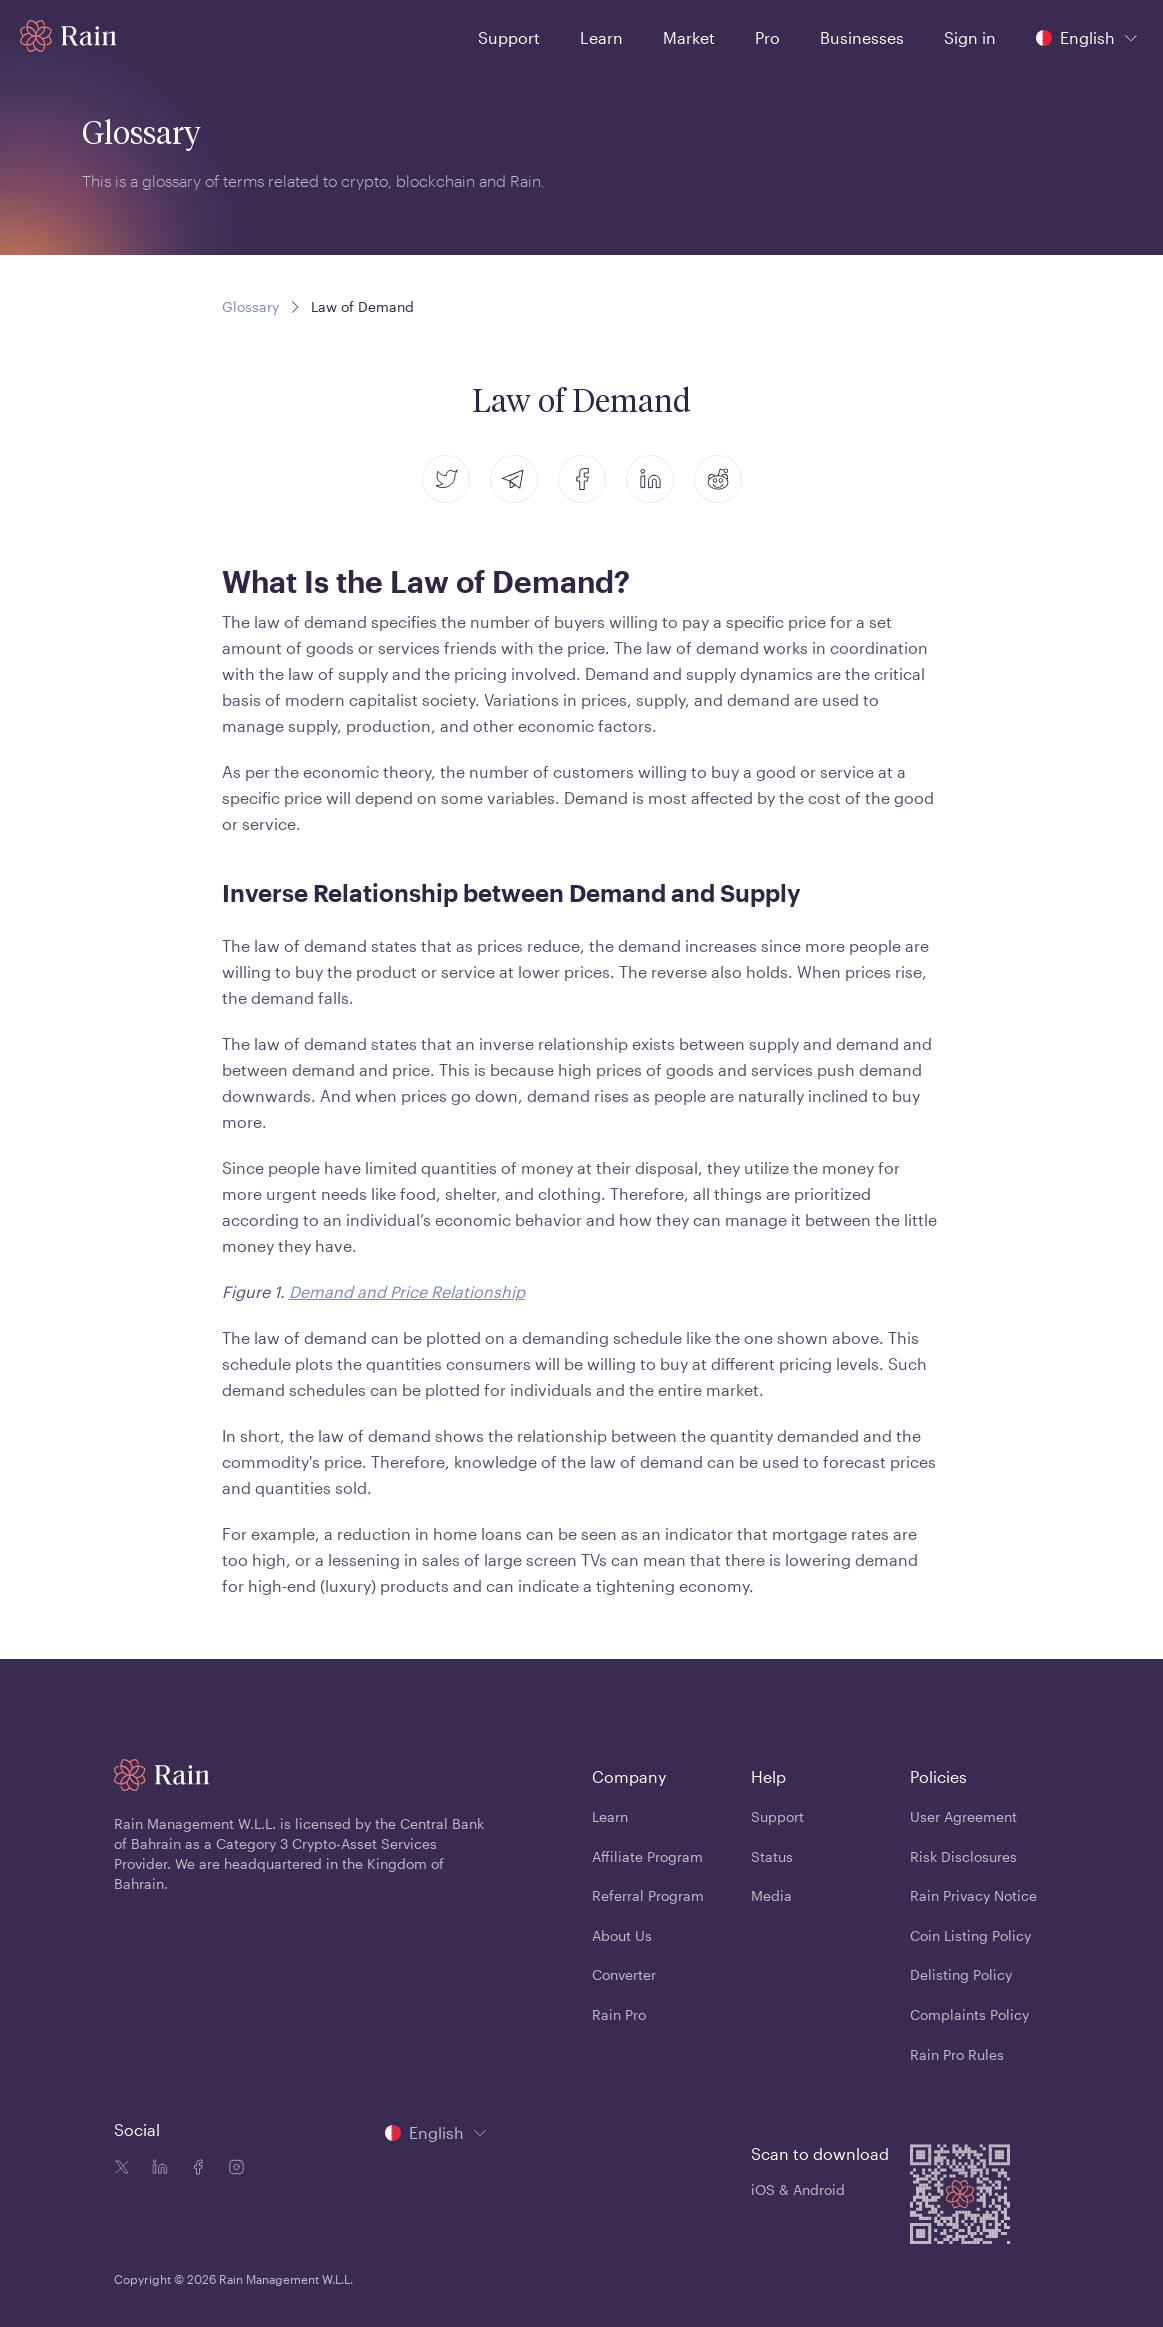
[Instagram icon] (232, 2169)
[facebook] (582, 479)
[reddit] (718, 479)
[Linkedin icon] (156, 2169)
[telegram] (514, 479)
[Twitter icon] (122, 2169)
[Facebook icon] (194, 2169)
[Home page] (68, 36)
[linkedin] (650, 479)
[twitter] (446, 479)
